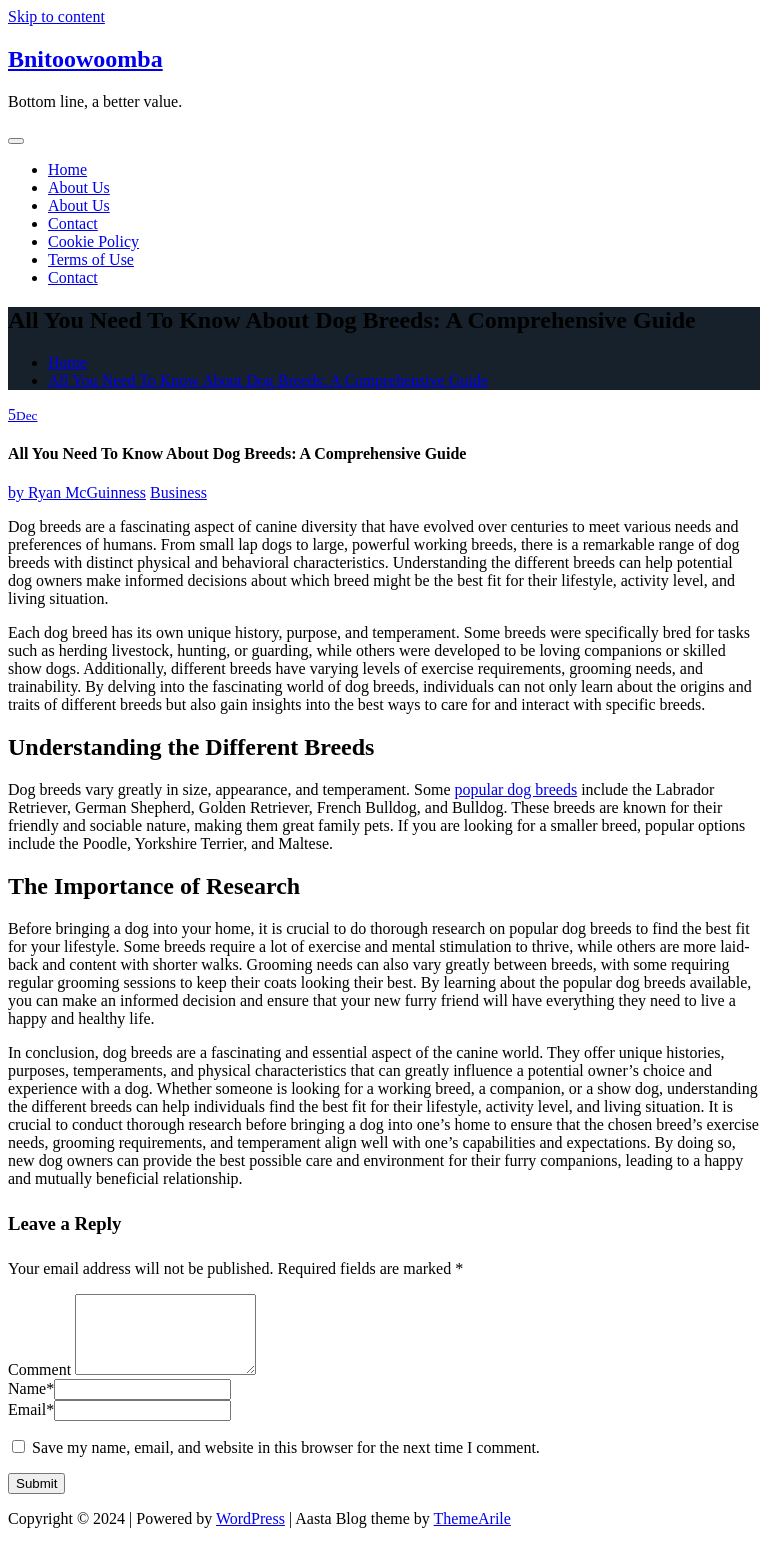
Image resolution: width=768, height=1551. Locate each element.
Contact (73, 223)
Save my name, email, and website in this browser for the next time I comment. (286, 1462)
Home (67, 169)
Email (31, 1424)
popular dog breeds (515, 789)
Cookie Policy (93, 241)
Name (31, 1403)
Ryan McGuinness (77, 492)
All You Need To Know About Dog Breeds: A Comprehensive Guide (268, 380)
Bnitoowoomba (85, 59)
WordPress (250, 1533)
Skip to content (56, 16)
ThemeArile (472, 1533)
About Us (79, 187)
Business (178, 492)
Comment (39, 1384)
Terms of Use (91, 259)
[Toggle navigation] (16, 141)
